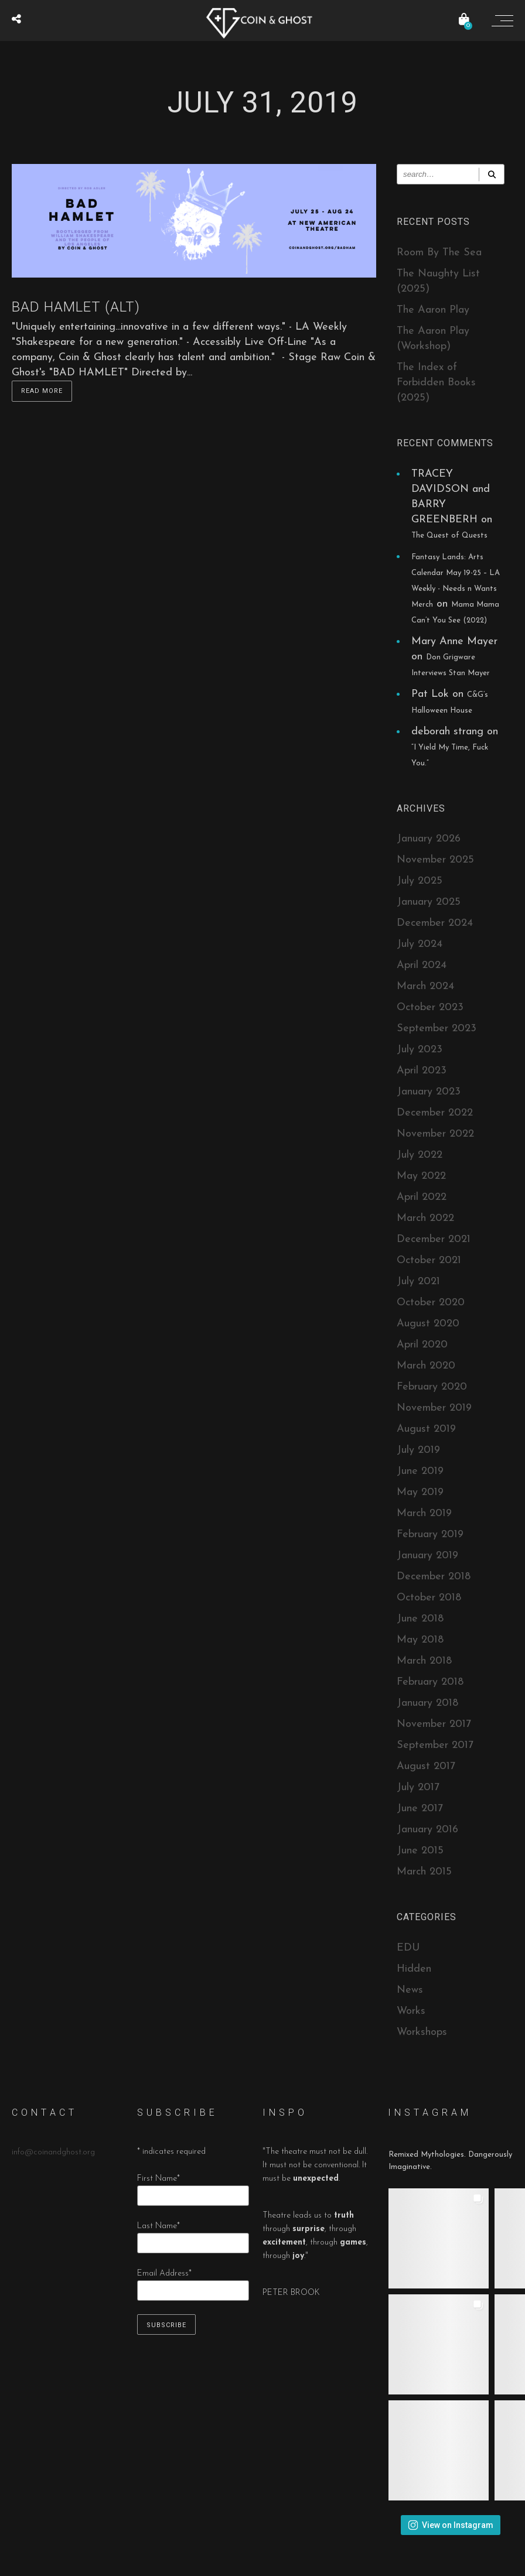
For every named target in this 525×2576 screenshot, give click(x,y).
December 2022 (435, 1112)
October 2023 (430, 1007)
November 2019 (434, 1408)
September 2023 (436, 1028)
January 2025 (429, 902)
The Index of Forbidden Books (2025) (436, 382)
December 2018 (434, 1576)
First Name (158, 2178)
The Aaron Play (433, 310)
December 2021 (434, 1239)
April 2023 (421, 1070)
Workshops (422, 2032)
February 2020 (432, 1387)
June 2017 (420, 1808)
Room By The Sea (439, 252)
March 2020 (426, 1365)
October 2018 (429, 1597)
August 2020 (428, 1323)
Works (411, 2011)
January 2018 (427, 1703)
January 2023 (429, 1091)
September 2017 (435, 1745)
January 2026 (429, 838)
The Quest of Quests (449, 535)
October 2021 (429, 1260)
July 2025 (419, 881)
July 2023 (419, 1049)
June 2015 (420, 1850)
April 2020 (422, 1344)
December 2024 (435, 923)
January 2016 (427, 1829)
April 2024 (421, 965)
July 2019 (418, 1450)
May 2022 (421, 1176)
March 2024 (425, 986)
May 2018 (420, 1640)
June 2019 (420, 1471)
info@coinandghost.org (53, 2152)
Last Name (158, 2226)
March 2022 (425, 1218)
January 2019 (427, 1555)
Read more (42, 391)
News (410, 1990)
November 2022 (435, 1134)
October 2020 (431, 1302)
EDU (408, 1948)
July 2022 (419, 1155)
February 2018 (430, 1682)
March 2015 (424, 1871)
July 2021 (418, 1281)
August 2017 (426, 1766)
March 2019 (424, 1513)
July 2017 (418, 1787)
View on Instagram (450, 2525)
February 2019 (430, 1534)
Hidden (414, 1969)
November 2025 (435, 859)
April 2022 (421, 1197)
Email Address (164, 2273)
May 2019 (420, 1492)
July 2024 (419, 944)
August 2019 (426, 1429)
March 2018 (424, 1661)
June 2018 (420, 1618)
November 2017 (434, 1724)
